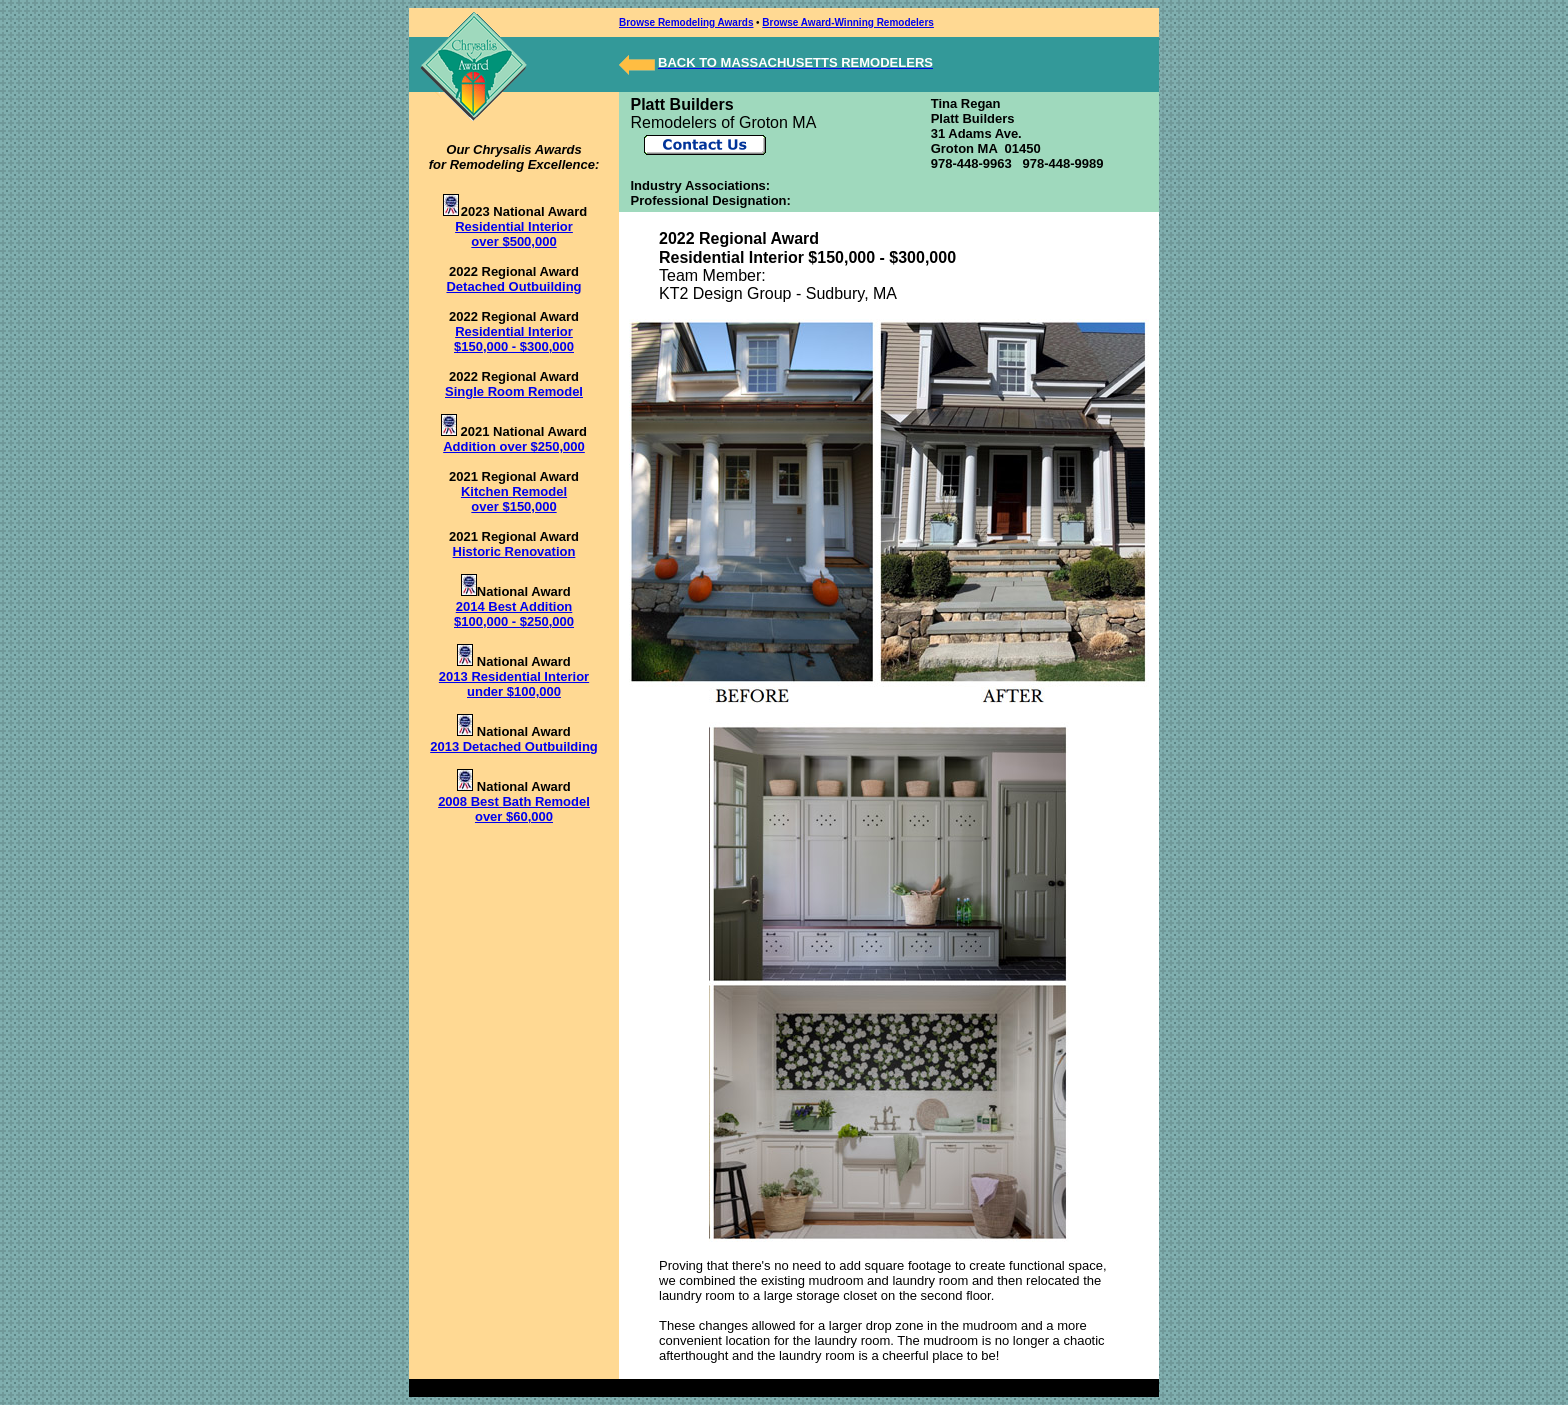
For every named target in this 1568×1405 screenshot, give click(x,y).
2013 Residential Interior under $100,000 (514, 684)
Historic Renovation (514, 551)
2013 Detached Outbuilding (514, 746)
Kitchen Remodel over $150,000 (514, 499)
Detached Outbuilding (513, 286)
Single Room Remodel (514, 391)
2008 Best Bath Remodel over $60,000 (514, 809)
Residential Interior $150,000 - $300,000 (514, 339)
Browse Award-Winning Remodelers (848, 22)
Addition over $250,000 (514, 446)
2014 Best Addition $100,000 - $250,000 (514, 614)
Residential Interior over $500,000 (514, 234)
